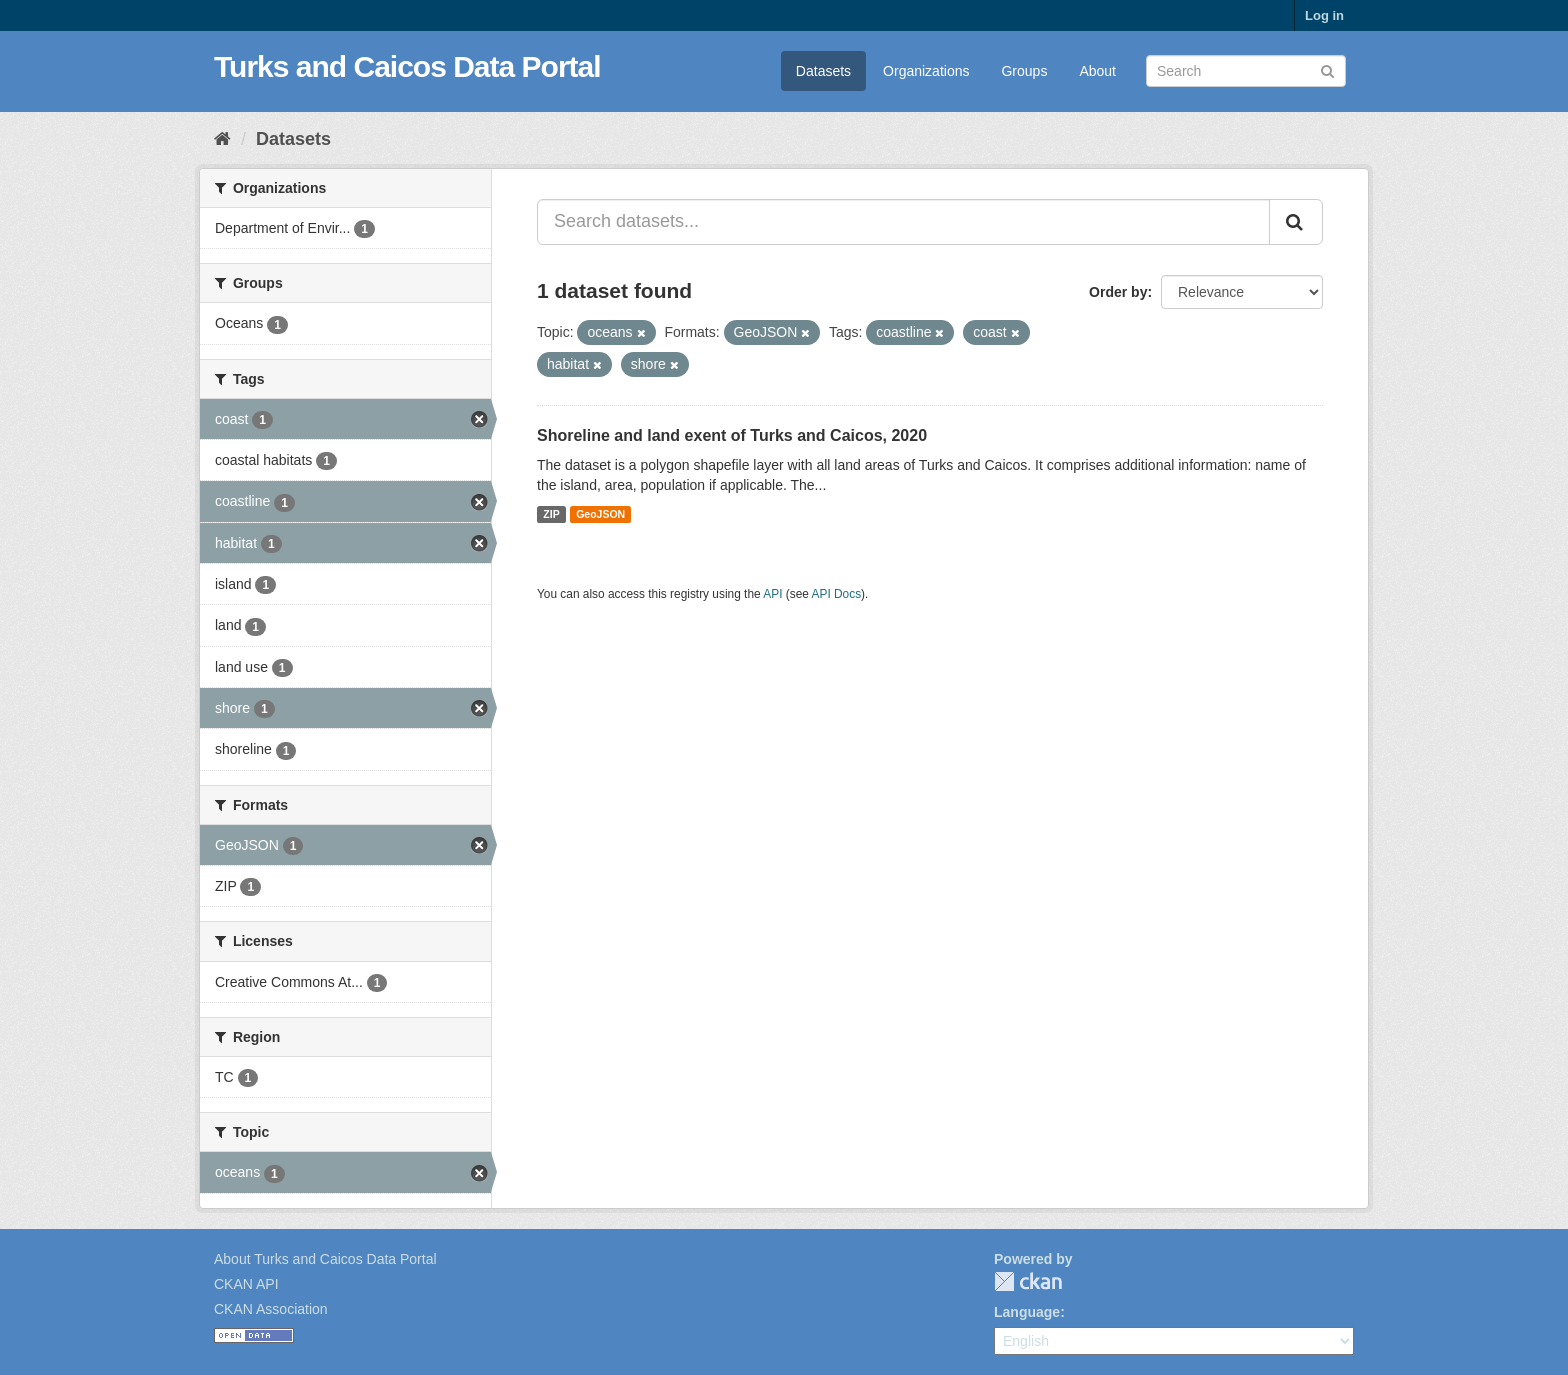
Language (1027, 1312)
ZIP (551, 514)
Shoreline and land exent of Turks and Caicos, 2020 (732, 435)
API (772, 594)
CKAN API (246, 1284)
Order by (1118, 292)
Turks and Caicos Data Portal (407, 66)
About (1097, 71)
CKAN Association (271, 1309)
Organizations (926, 71)
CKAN (1028, 1281)
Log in (1324, 15)
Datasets (823, 71)
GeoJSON (600, 514)
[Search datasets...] (903, 222)
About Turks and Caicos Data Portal (325, 1259)
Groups (1024, 71)
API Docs (837, 594)
